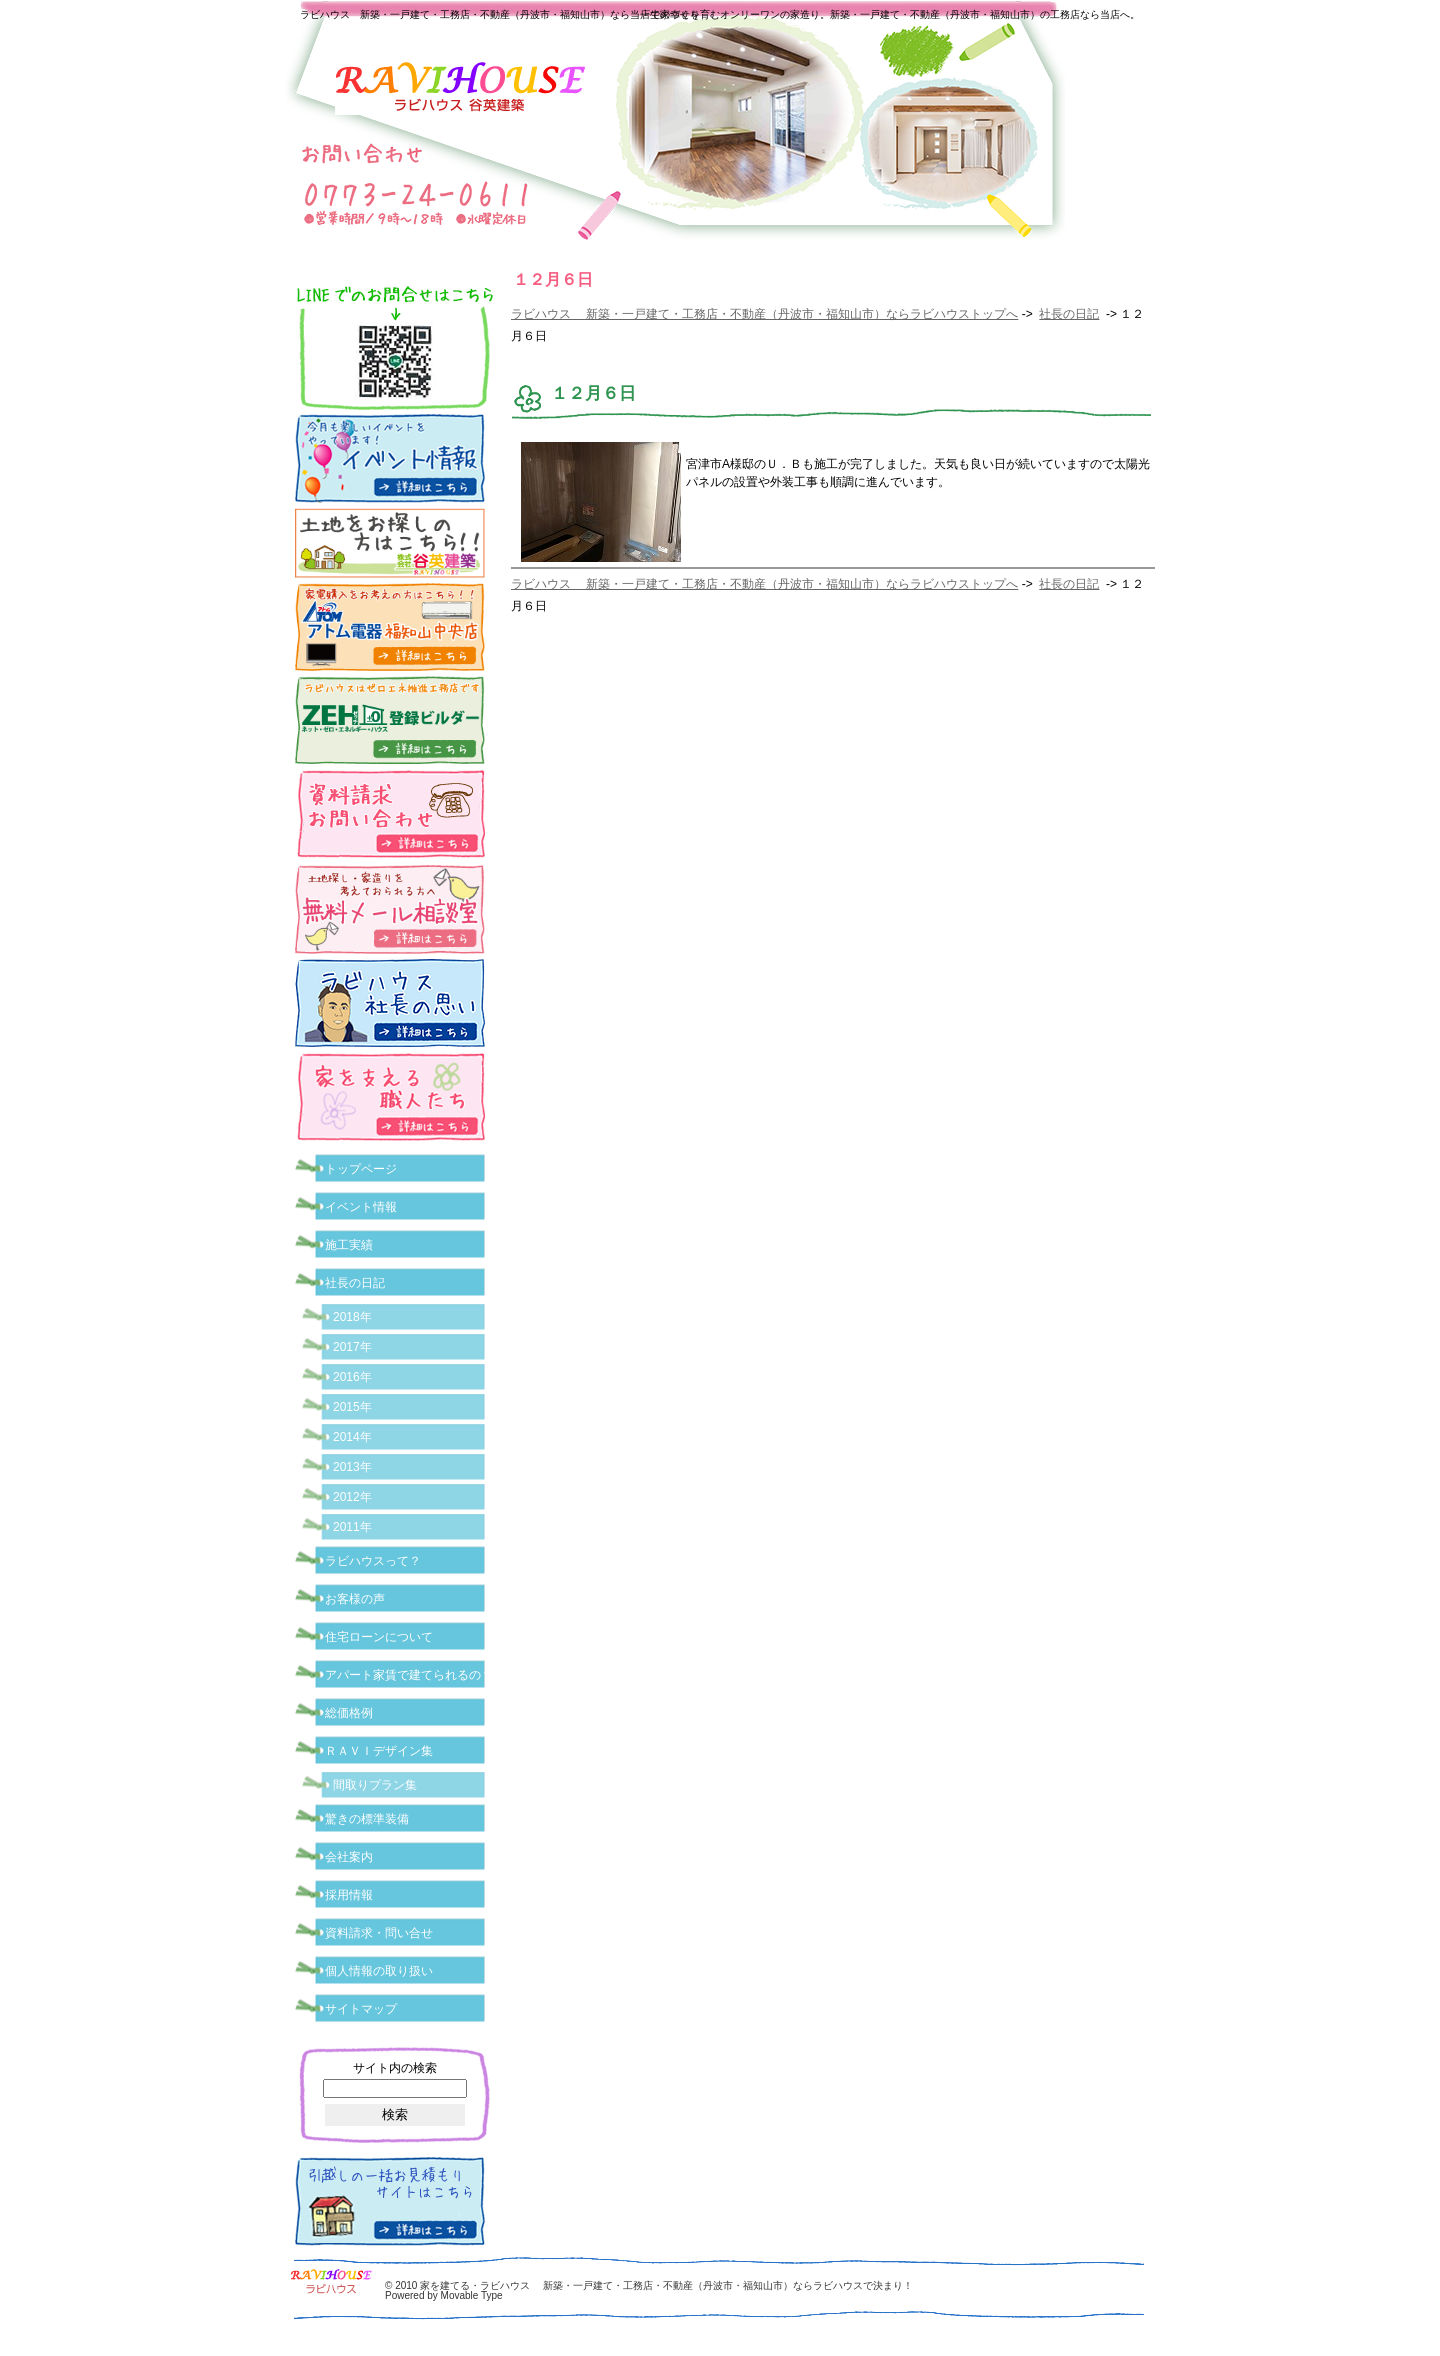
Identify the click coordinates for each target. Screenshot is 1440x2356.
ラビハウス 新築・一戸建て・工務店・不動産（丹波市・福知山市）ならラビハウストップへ (764, 314)
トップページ (361, 1169)
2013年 (352, 1467)
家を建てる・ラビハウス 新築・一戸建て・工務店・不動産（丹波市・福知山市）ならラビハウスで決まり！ (666, 2285)
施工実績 (349, 1245)
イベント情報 (361, 1207)
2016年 (352, 1377)
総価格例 (349, 1713)
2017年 (352, 1347)
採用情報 (349, 1895)
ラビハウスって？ (373, 1561)
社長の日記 (1069, 314)
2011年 (352, 1527)
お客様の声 (355, 1599)
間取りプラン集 (375, 1785)
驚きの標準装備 (367, 1819)
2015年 (352, 1407)
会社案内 (349, 1857)
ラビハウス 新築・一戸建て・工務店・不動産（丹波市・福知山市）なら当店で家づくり (500, 14)
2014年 (352, 1437)
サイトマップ (361, 2009)
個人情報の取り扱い (379, 1971)
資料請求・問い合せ (379, 1933)
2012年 (352, 1497)
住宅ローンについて (379, 1637)
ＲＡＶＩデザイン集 (379, 1751)
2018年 (352, 1317)
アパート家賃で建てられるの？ (409, 1675)
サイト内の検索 (395, 2068)
